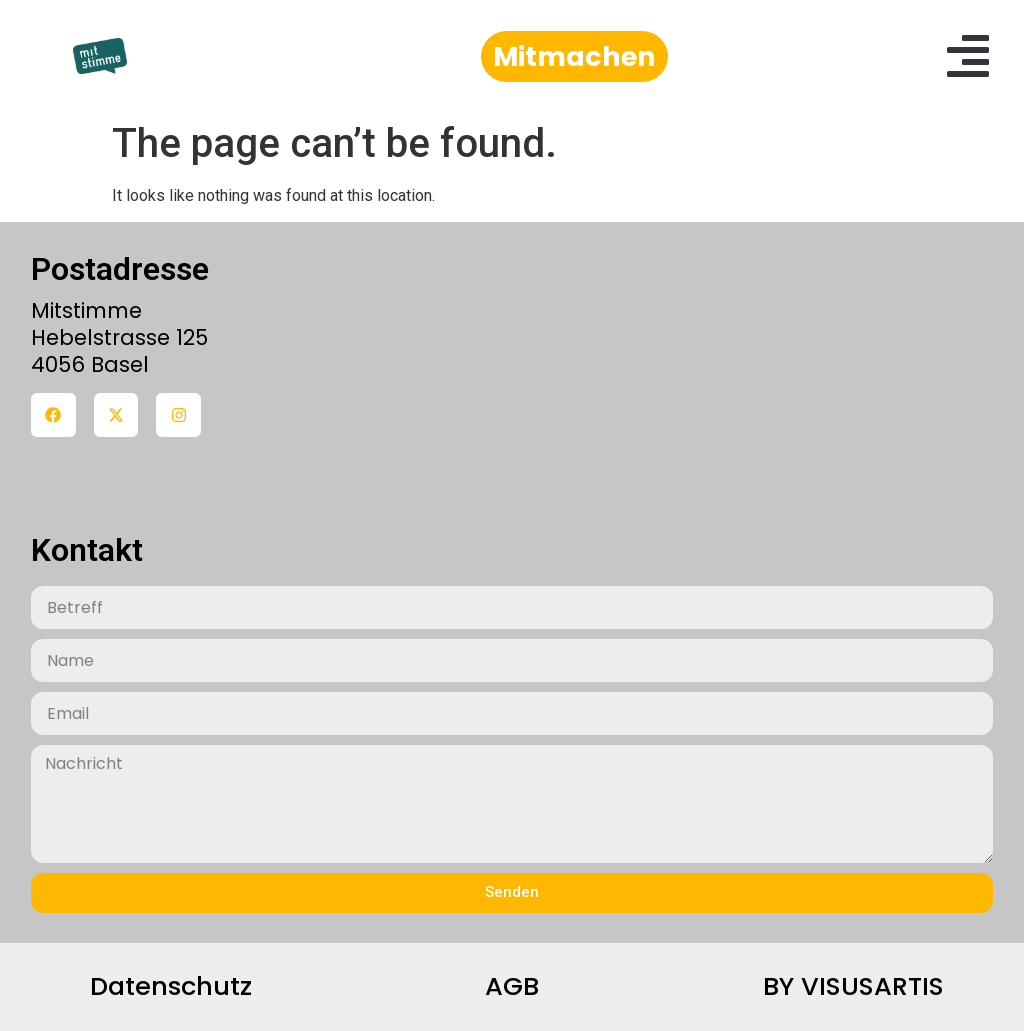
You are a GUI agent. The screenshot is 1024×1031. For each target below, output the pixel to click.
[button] (968, 56)
